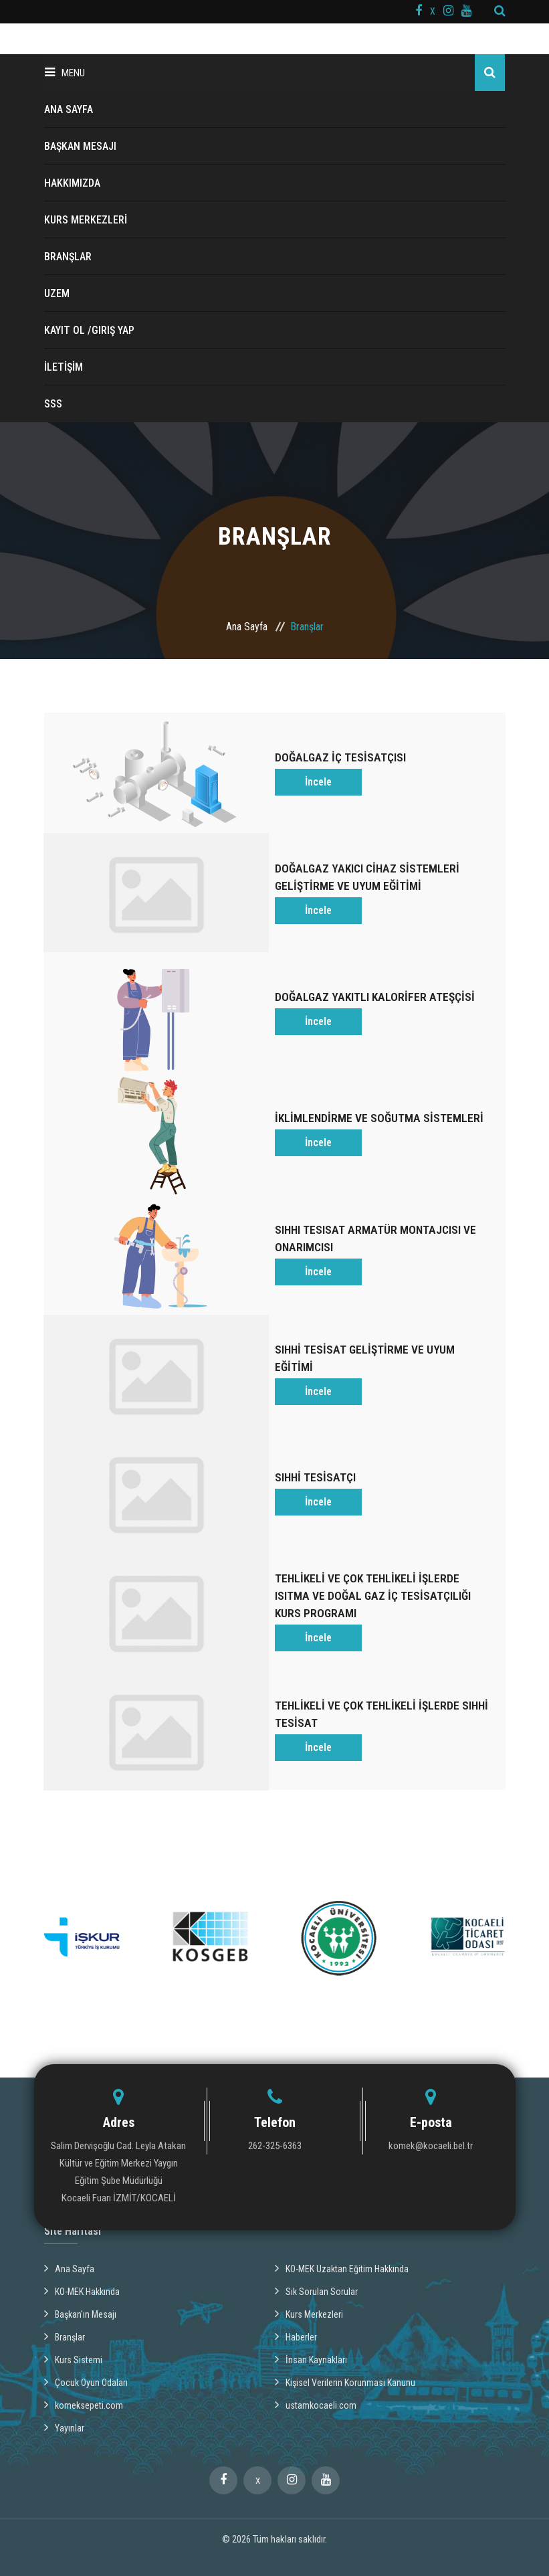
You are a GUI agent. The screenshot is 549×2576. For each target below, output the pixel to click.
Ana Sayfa (246, 626)
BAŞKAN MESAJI (80, 146)
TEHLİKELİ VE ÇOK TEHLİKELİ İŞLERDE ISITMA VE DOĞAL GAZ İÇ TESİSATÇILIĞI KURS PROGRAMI (374, 1564)
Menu (65, 72)
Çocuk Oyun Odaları (86, 2344)
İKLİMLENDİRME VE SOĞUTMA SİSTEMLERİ (380, 1103)
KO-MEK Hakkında (82, 2253)
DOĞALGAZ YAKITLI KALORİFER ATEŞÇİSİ (377, 987)
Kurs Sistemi (73, 2322)
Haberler (296, 2299)
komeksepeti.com (83, 2367)
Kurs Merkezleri (309, 2276)
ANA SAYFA (68, 109)
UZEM (57, 293)
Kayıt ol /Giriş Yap (89, 330)
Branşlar (64, 2299)
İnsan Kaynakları (311, 2322)
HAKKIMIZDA (72, 183)
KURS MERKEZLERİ (85, 219)
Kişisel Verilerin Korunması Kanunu (345, 2344)
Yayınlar (64, 2390)
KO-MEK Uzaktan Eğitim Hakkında (342, 2231)
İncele (318, 779)
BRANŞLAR (68, 256)
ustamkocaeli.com (315, 2367)
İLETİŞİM (63, 367)
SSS (53, 403)
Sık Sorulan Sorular (316, 2253)
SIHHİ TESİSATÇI (316, 1450)
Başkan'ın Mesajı (80, 2276)
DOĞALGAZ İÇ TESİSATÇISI (342, 755)
